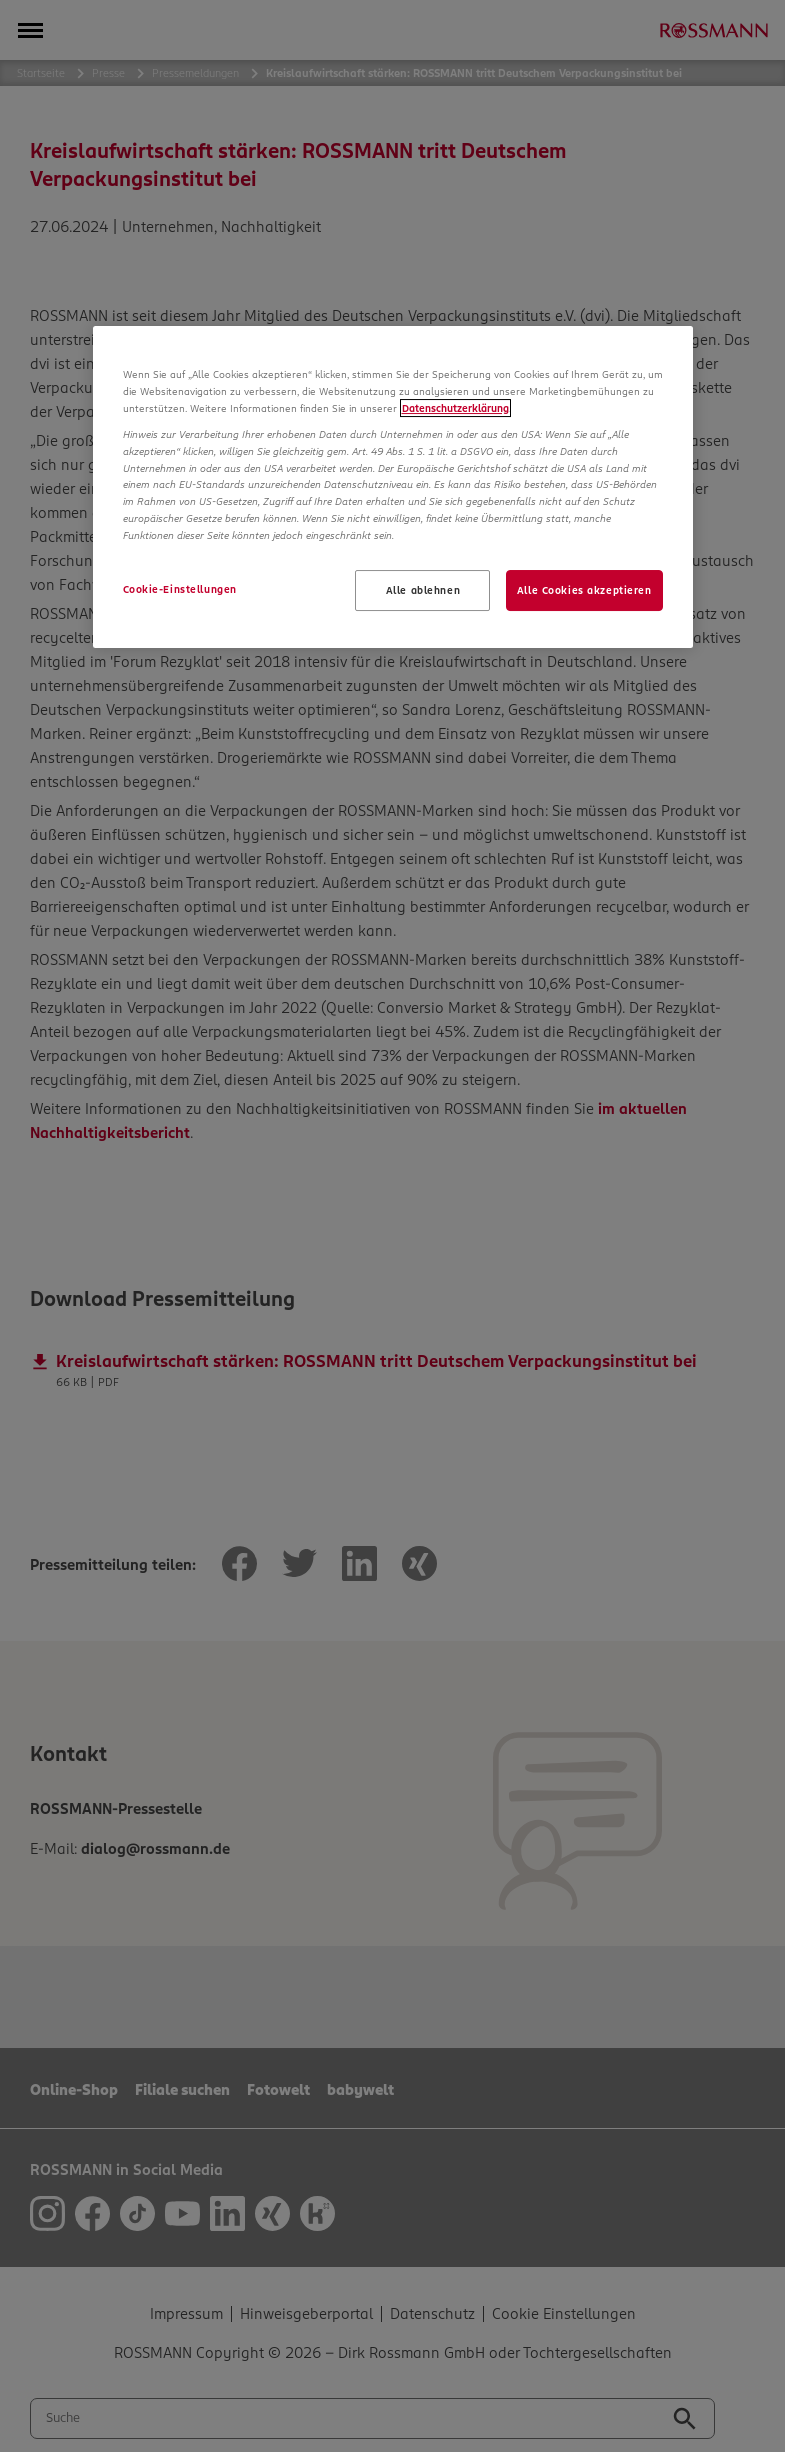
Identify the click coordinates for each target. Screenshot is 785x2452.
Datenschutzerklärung (455, 408)
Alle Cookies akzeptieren (584, 590)
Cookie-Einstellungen (180, 589)
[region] (393, 487)
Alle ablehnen (423, 590)
